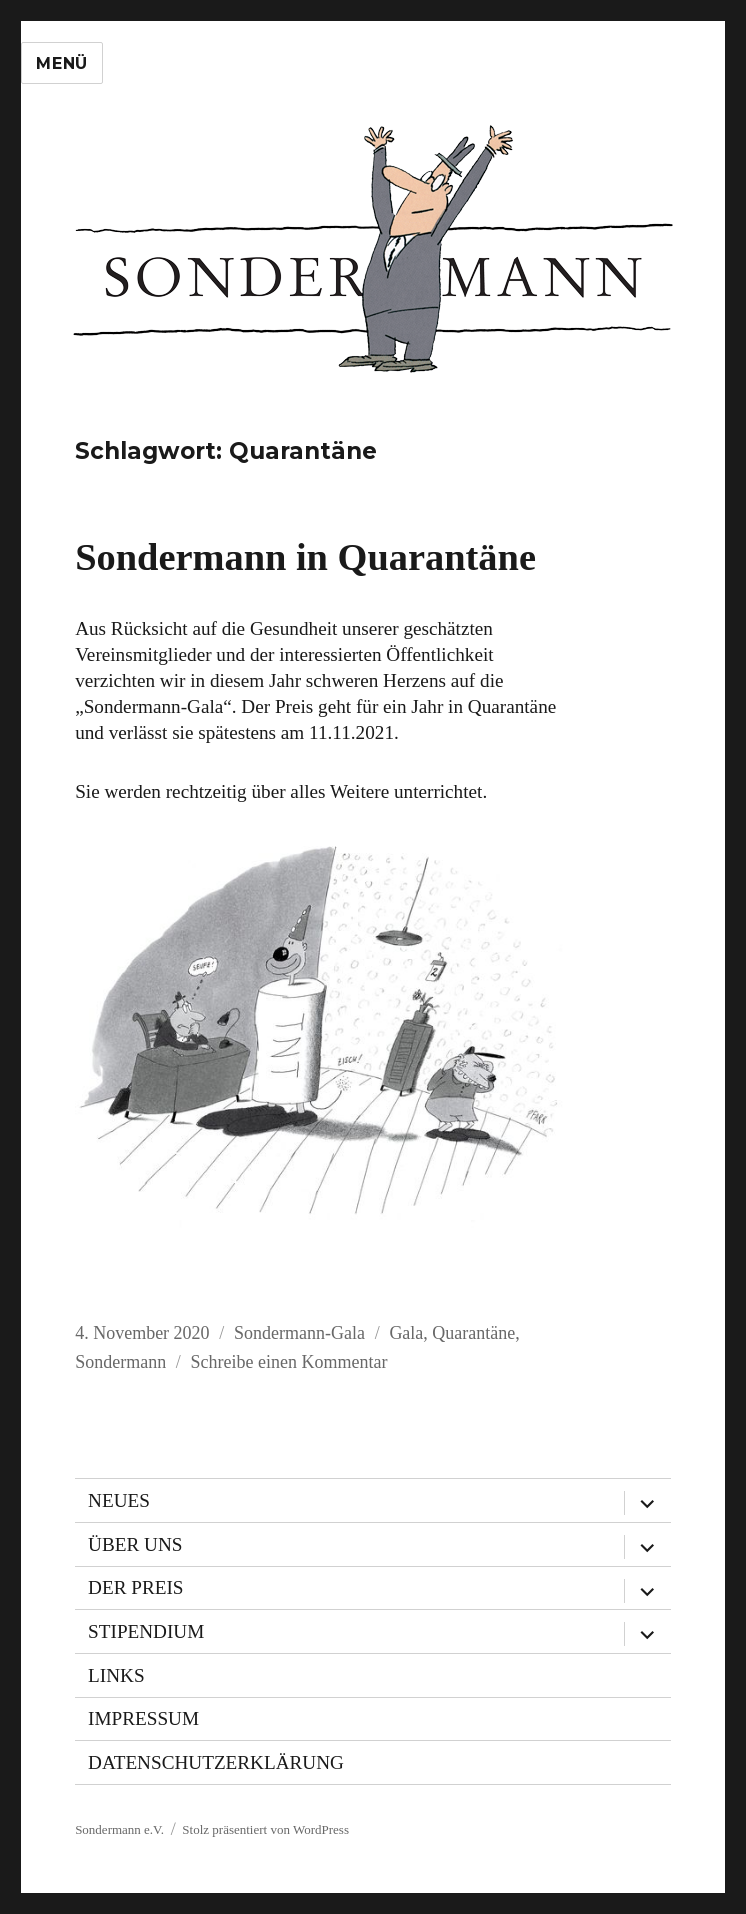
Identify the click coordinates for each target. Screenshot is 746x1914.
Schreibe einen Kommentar (289, 1362)
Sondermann (120, 1362)
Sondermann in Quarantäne (305, 557)
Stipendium (146, 1631)
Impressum (143, 1718)
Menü (62, 63)
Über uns (135, 1544)
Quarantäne (473, 1333)
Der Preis (135, 1587)
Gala (406, 1333)
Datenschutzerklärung (216, 1762)
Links (116, 1675)
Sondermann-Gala (299, 1333)
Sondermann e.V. (119, 1829)
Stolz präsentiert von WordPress (265, 1829)
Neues (119, 1500)
